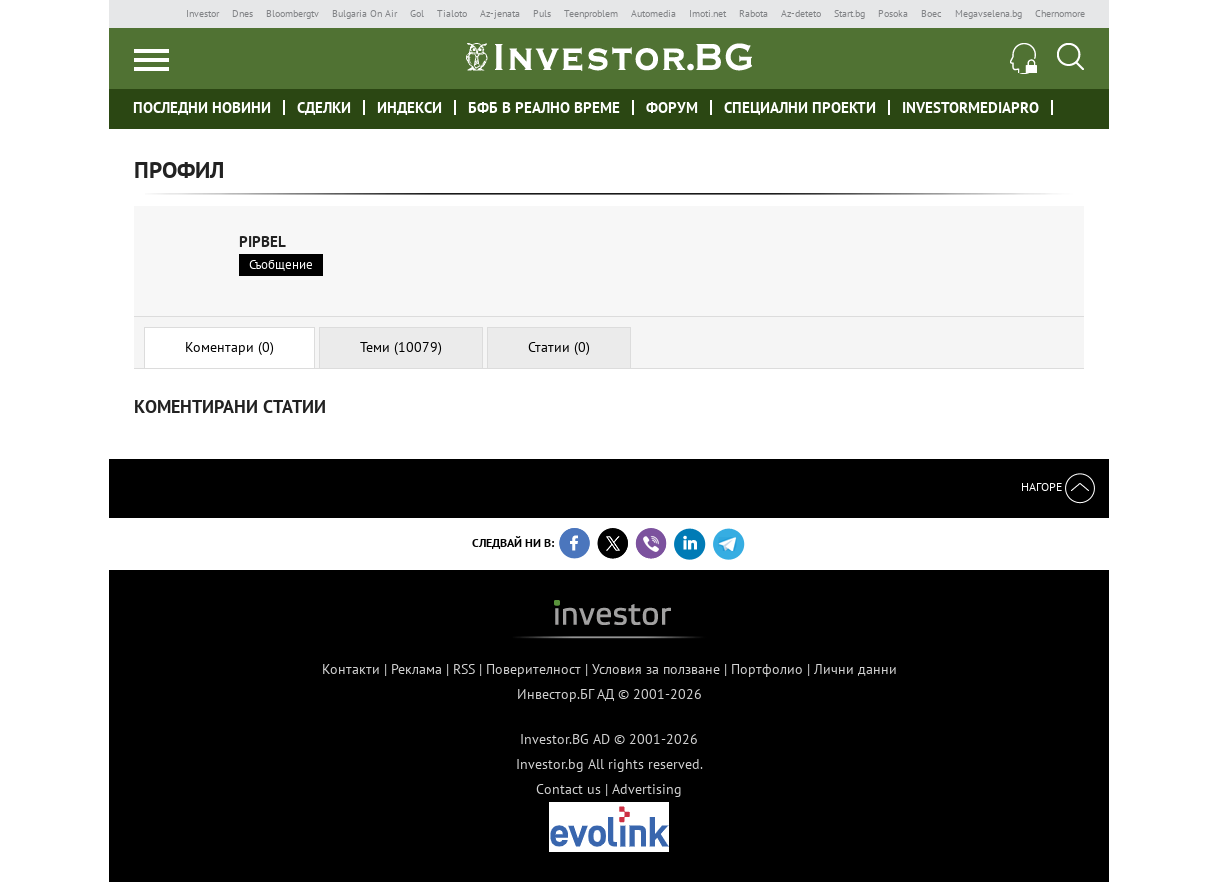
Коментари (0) (229, 347)
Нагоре (1058, 486)
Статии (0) (559, 347)
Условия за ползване (656, 669)
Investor (202, 13)
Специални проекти (800, 107)
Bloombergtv (292, 13)
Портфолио (767, 669)
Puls (542, 13)
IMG (153, 13)
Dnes (242, 13)
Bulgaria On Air (364, 13)
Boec (931, 13)
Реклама (416, 669)
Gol (417, 13)
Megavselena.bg (988, 13)
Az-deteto (801, 13)
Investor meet (1075, 106)
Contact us (568, 789)
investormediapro (970, 107)
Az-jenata (500, 13)
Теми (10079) (401, 347)
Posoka (893, 13)
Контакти (351, 669)
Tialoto (452, 13)
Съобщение (281, 264)
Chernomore (1060, 13)
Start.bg (849, 13)
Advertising (647, 789)
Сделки (324, 107)
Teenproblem (591, 13)
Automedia (653, 13)
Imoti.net (707, 13)
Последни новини (202, 107)
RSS (464, 669)
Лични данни (855, 669)
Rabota (753, 13)
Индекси (409, 107)
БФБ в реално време (544, 107)
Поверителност (533, 669)
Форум (672, 107)
